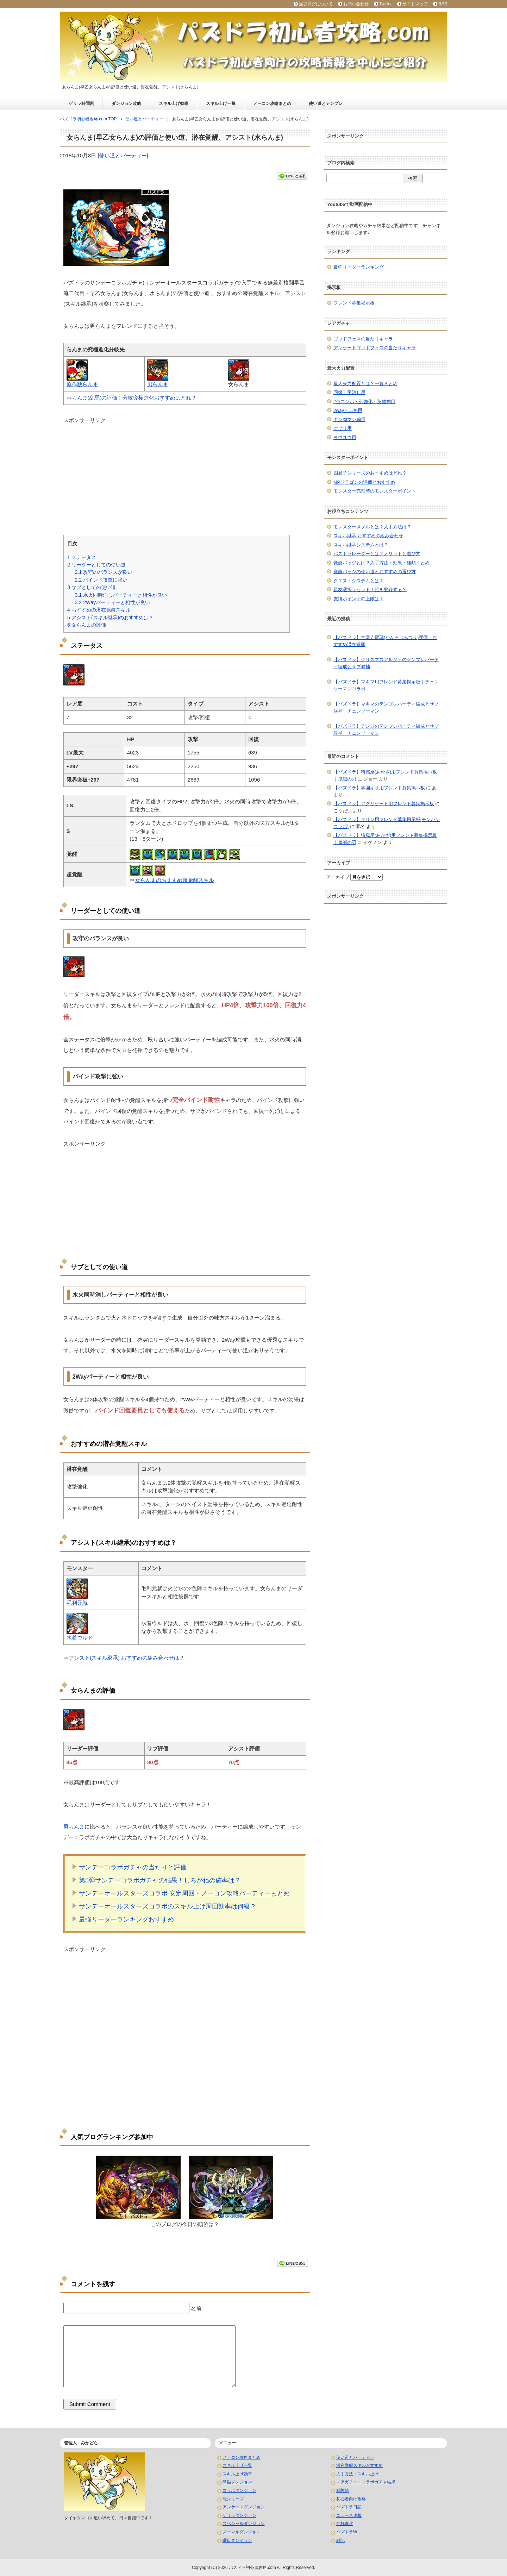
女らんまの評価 (86, 625)
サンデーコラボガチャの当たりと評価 (133, 1867)
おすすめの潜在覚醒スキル (99, 610)
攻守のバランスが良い (103, 572)
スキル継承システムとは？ (360, 544)
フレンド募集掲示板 (354, 303)
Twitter (385, 3)
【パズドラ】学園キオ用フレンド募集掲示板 (379, 787)
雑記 (340, 2540)
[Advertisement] (184, 474)
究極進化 (344, 2523)
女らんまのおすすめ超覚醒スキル (174, 880)
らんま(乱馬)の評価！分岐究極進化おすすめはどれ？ (134, 398)
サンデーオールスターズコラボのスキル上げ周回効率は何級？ (167, 1906)
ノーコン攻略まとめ (272, 103)
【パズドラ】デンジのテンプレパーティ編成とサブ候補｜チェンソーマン (386, 729)
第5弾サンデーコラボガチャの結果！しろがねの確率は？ (160, 1880)
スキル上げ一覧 (221, 103)
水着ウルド (80, 1638)
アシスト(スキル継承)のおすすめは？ (110, 617)
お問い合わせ (356, 3)
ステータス (81, 557)
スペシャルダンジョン (244, 2523)
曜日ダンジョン (237, 2540)
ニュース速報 (349, 2515)
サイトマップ (415, 3)
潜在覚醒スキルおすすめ (359, 2465)
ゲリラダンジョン (239, 2515)
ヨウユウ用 (344, 437)
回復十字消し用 (349, 392)
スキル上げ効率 (173, 103)
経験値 (342, 2490)
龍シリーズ (233, 2498)
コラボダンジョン (239, 2490)
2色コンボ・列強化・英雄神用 (364, 401)
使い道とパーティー (123, 155)
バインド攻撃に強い (101, 580)
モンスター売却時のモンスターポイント (374, 491)
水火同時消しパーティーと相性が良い (121, 595)
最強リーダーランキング (358, 267)
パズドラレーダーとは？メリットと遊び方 (376, 553)
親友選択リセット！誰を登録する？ (370, 589)
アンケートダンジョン (244, 2507)
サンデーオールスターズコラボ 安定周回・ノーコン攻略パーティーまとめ (184, 1893)
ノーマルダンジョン (242, 2532)
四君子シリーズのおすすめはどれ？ (370, 473)
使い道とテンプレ (326, 103)
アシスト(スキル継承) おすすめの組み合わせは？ (126, 1658)
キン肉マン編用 (349, 419)
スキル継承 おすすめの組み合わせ (368, 535)
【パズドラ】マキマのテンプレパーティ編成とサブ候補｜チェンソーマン (386, 707)
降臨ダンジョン (237, 2482)
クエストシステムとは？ (358, 580)
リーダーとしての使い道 (96, 565)
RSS (442, 3)
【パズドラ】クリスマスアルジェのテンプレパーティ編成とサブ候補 (386, 663)
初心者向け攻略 (351, 2498)
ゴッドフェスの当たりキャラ (363, 338)
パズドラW (346, 2532)
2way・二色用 (347, 410)
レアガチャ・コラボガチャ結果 (365, 2482)
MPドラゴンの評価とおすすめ (364, 482)
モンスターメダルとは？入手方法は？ (372, 526)
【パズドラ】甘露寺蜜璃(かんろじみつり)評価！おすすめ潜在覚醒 (385, 641)
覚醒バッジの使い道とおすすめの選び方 (374, 571)
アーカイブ (337, 877)
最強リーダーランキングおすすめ (126, 1919)
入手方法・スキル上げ (357, 2473)
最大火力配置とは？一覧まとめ (365, 383)
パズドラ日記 (349, 2507)
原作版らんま (82, 384)
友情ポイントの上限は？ (358, 598)
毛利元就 (77, 1603)
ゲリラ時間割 (81, 103)
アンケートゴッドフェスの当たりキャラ (374, 347)
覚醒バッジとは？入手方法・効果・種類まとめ (381, 562)
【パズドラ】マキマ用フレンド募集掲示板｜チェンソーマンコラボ (386, 685)
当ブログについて (316, 3)
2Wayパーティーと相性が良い (112, 602)
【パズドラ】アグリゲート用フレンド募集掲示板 (383, 803)
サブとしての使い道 (91, 587)
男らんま (157, 384)
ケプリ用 (342, 428)
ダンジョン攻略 (126, 103)
